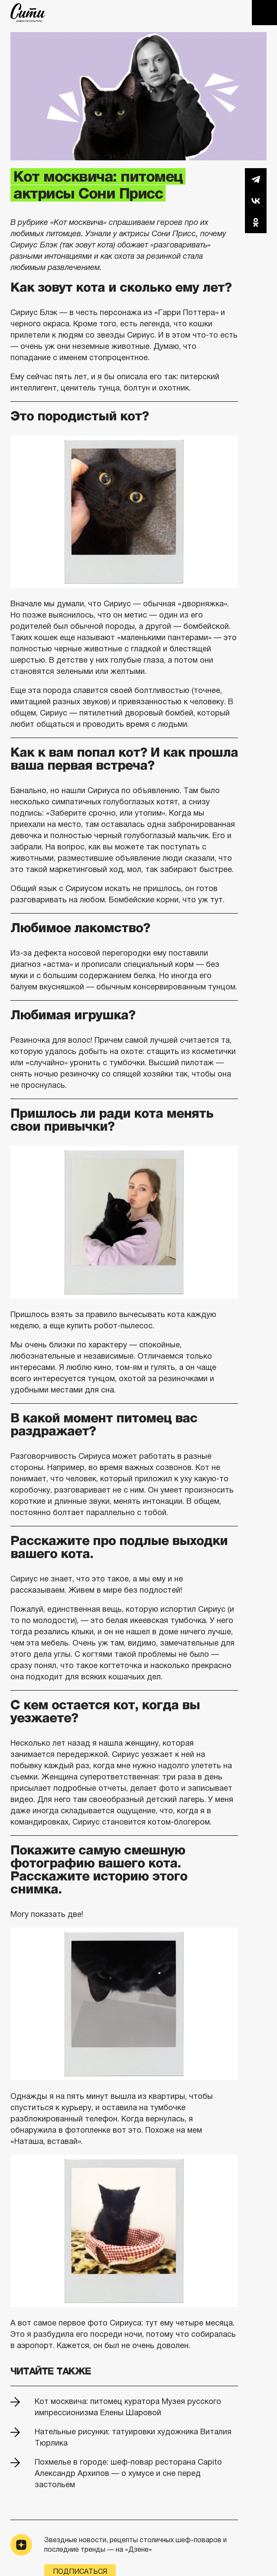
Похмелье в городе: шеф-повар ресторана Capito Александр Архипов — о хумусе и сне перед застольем (128, 2473)
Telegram (256, 179)
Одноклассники (256, 222)
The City (28, 12)
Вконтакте (256, 200)
